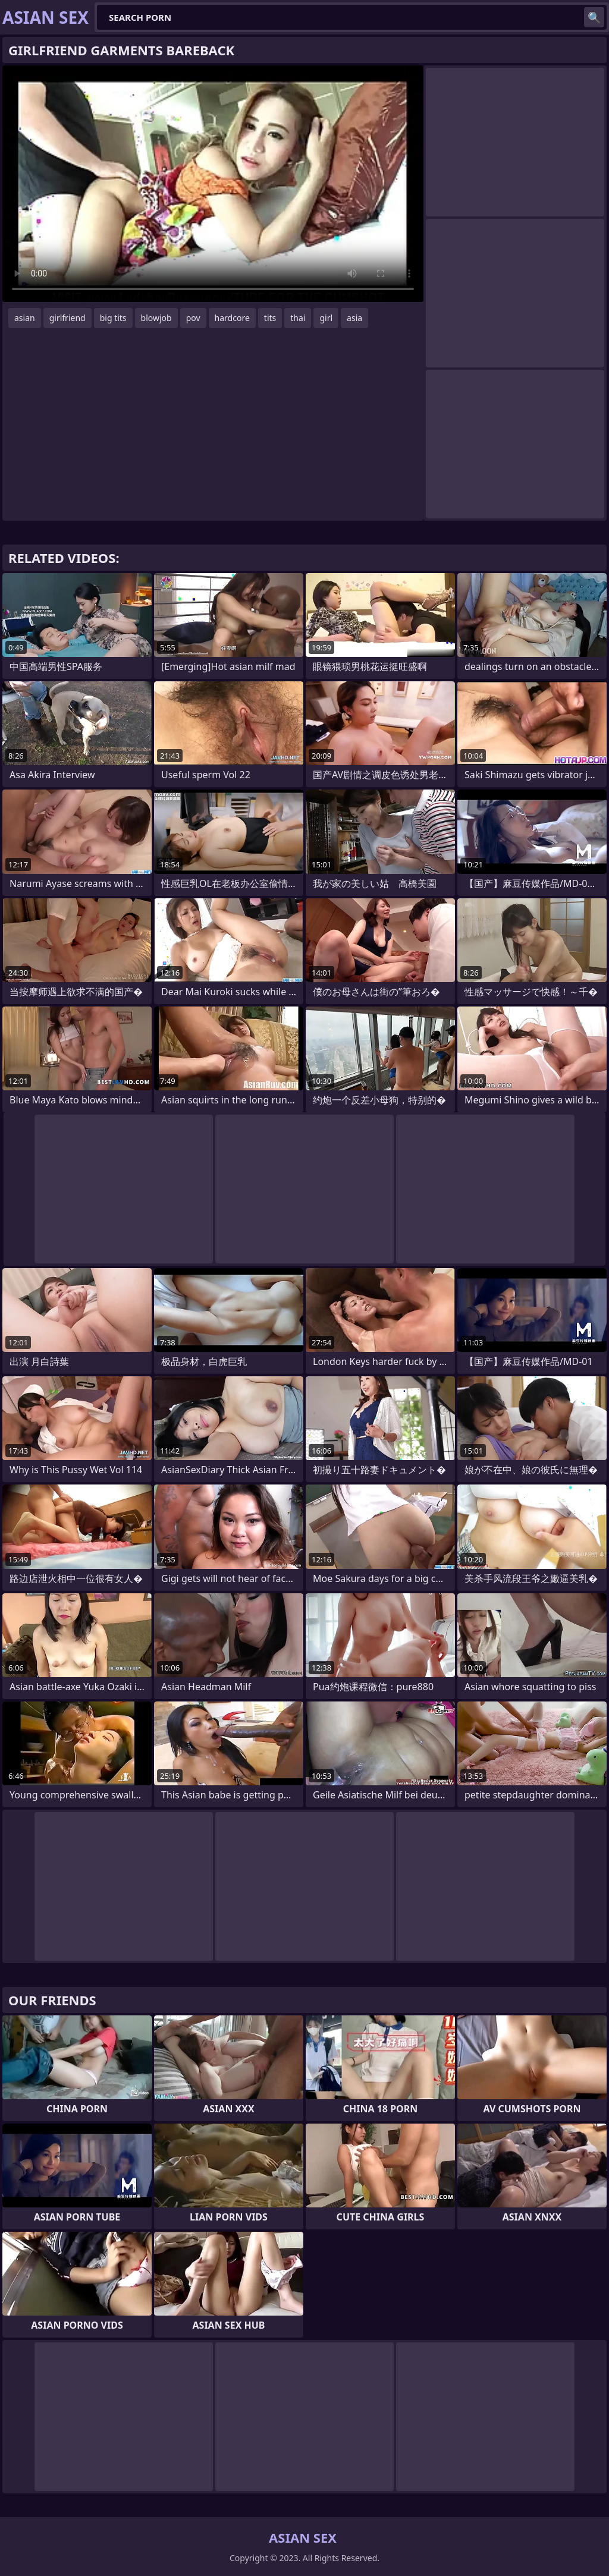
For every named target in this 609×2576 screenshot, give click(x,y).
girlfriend (67, 317)
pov (193, 317)
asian (24, 317)
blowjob (156, 317)
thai (297, 317)
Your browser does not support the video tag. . (212, 183)
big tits (113, 317)
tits (270, 317)
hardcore (232, 317)
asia (354, 317)
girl (325, 317)
